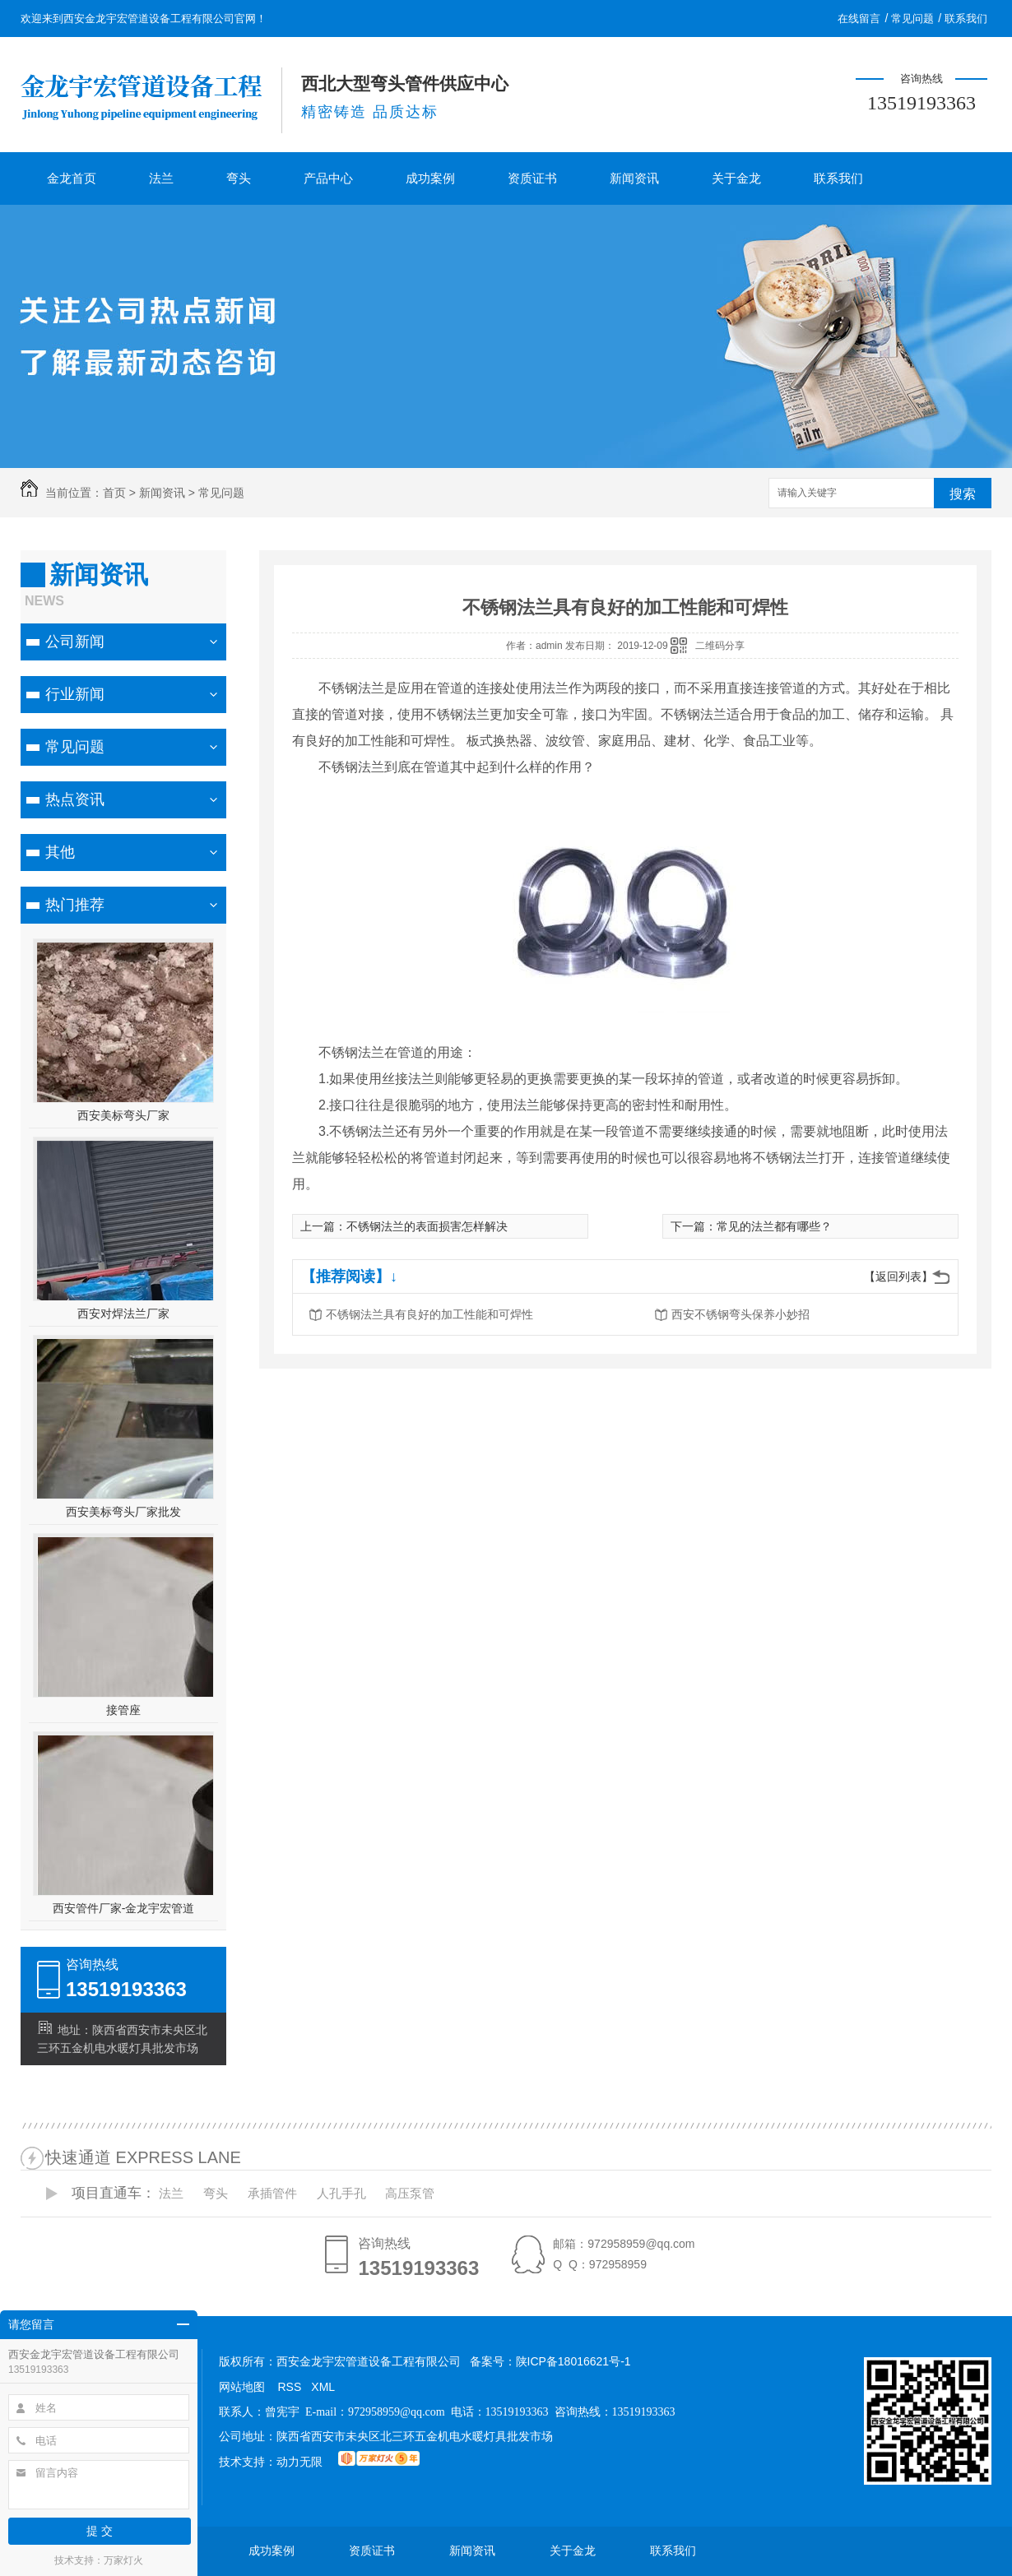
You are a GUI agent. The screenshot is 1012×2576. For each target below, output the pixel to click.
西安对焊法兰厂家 (123, 1313)
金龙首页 (71, 178)
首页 (114, 492)
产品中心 (328, 178)
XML (323, 2386)
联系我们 (966, 18)
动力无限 (299, 2461)
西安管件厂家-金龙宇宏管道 (124, 1908)
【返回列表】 (898, 1276)
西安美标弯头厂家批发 (123, 1511)
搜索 (962, 494)
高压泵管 (409, 2193)
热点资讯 (74, 799)
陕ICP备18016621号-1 (573, 2361)
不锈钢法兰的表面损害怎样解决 (427, 1226)
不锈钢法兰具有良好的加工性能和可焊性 (429, 1314)
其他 (60, 852)
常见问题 (912, 18)
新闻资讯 (634, 178)
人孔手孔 (341, 2193)
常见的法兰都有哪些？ (774, 1226)
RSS (290, 2386)
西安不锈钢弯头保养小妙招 (740, 1314)
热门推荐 (74, 905)
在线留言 (859, 18)
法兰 (161, 178)
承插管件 (272, 2193)
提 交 (99, 2530)
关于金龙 (736, 178)
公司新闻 (74, 641)
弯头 (238, 178)
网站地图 (242, 2386)
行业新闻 (74, 694)
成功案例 (430, 178)
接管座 (123, 1710)
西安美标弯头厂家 (123, 1115)
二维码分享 (720, 645)
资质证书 (532, 178)
